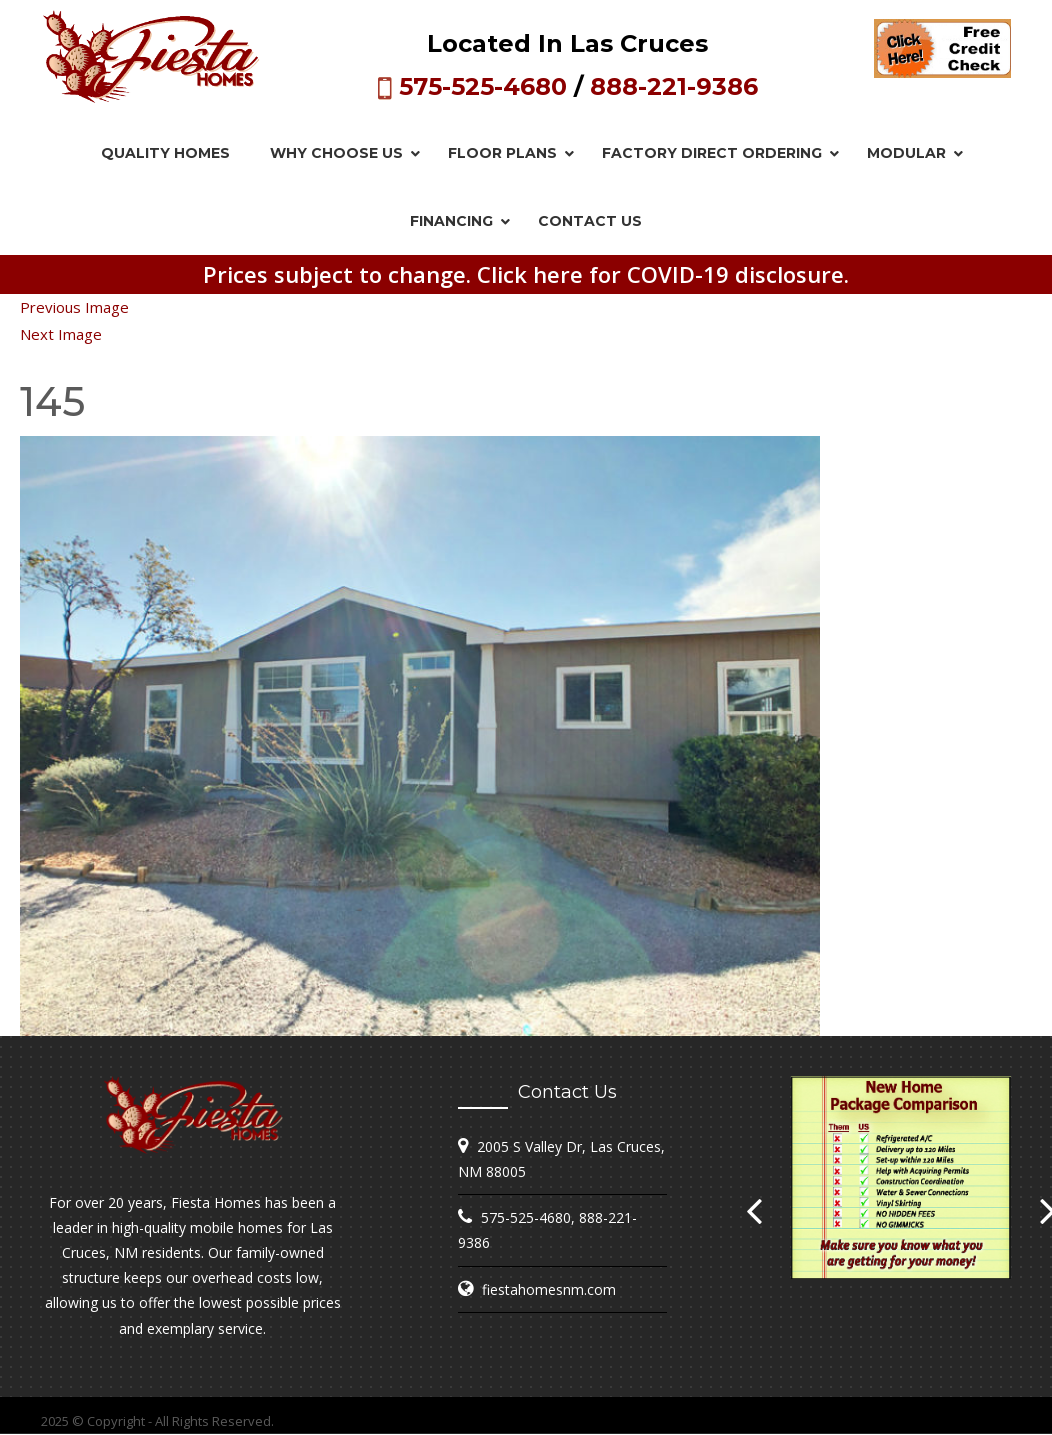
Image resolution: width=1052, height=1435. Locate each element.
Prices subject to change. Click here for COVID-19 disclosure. (526, 274)
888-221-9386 (674, 86)
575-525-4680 (483, 86)
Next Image (61, 334)
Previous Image (74, 307)
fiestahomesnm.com (549, 1289)
